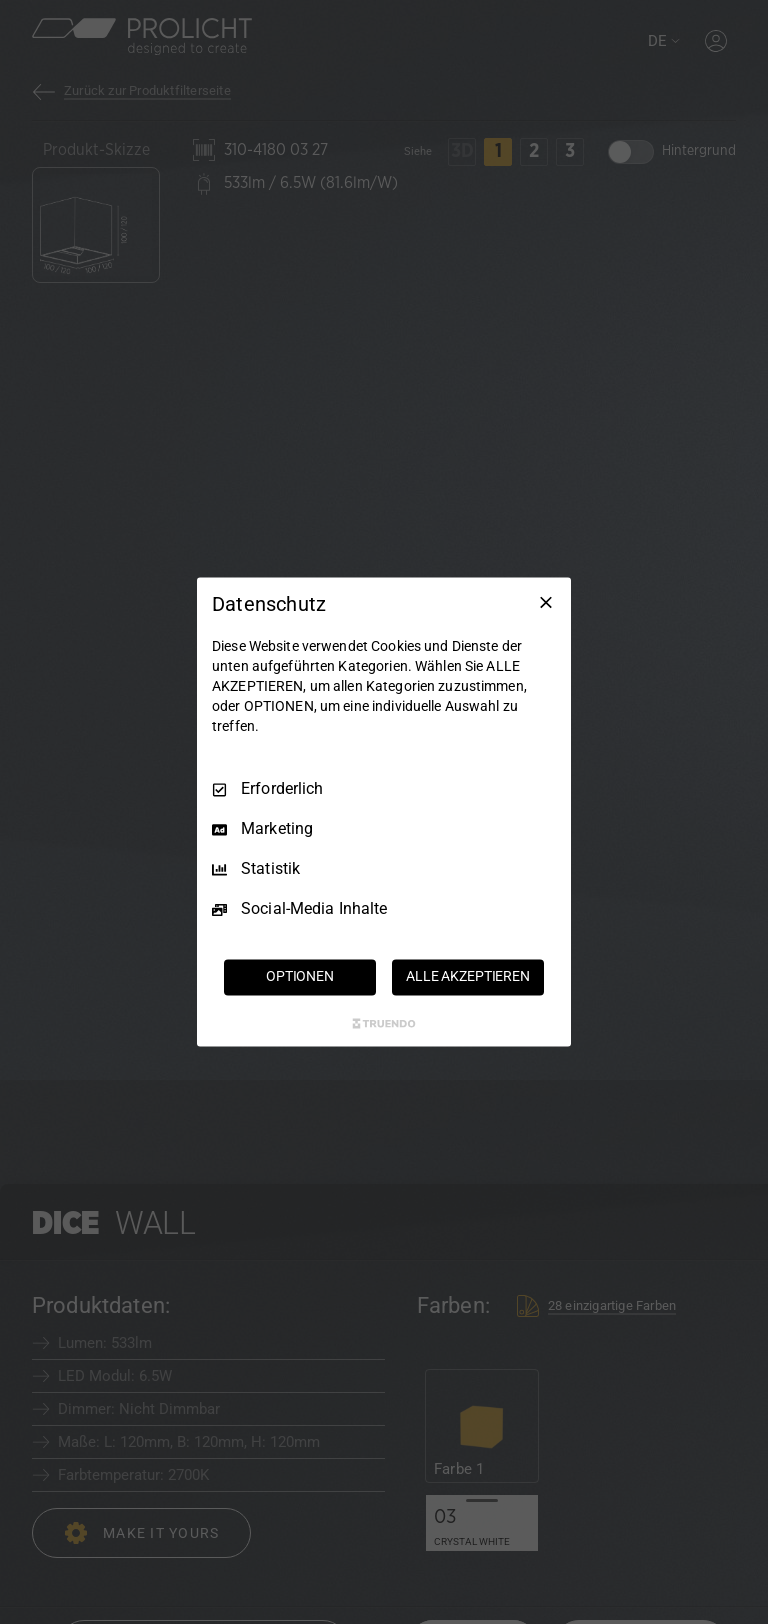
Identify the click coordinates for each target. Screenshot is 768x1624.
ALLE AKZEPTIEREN (468, 977)
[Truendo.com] (384, 1024)
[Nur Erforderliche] (546, 602)
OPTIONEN (300, 977)
